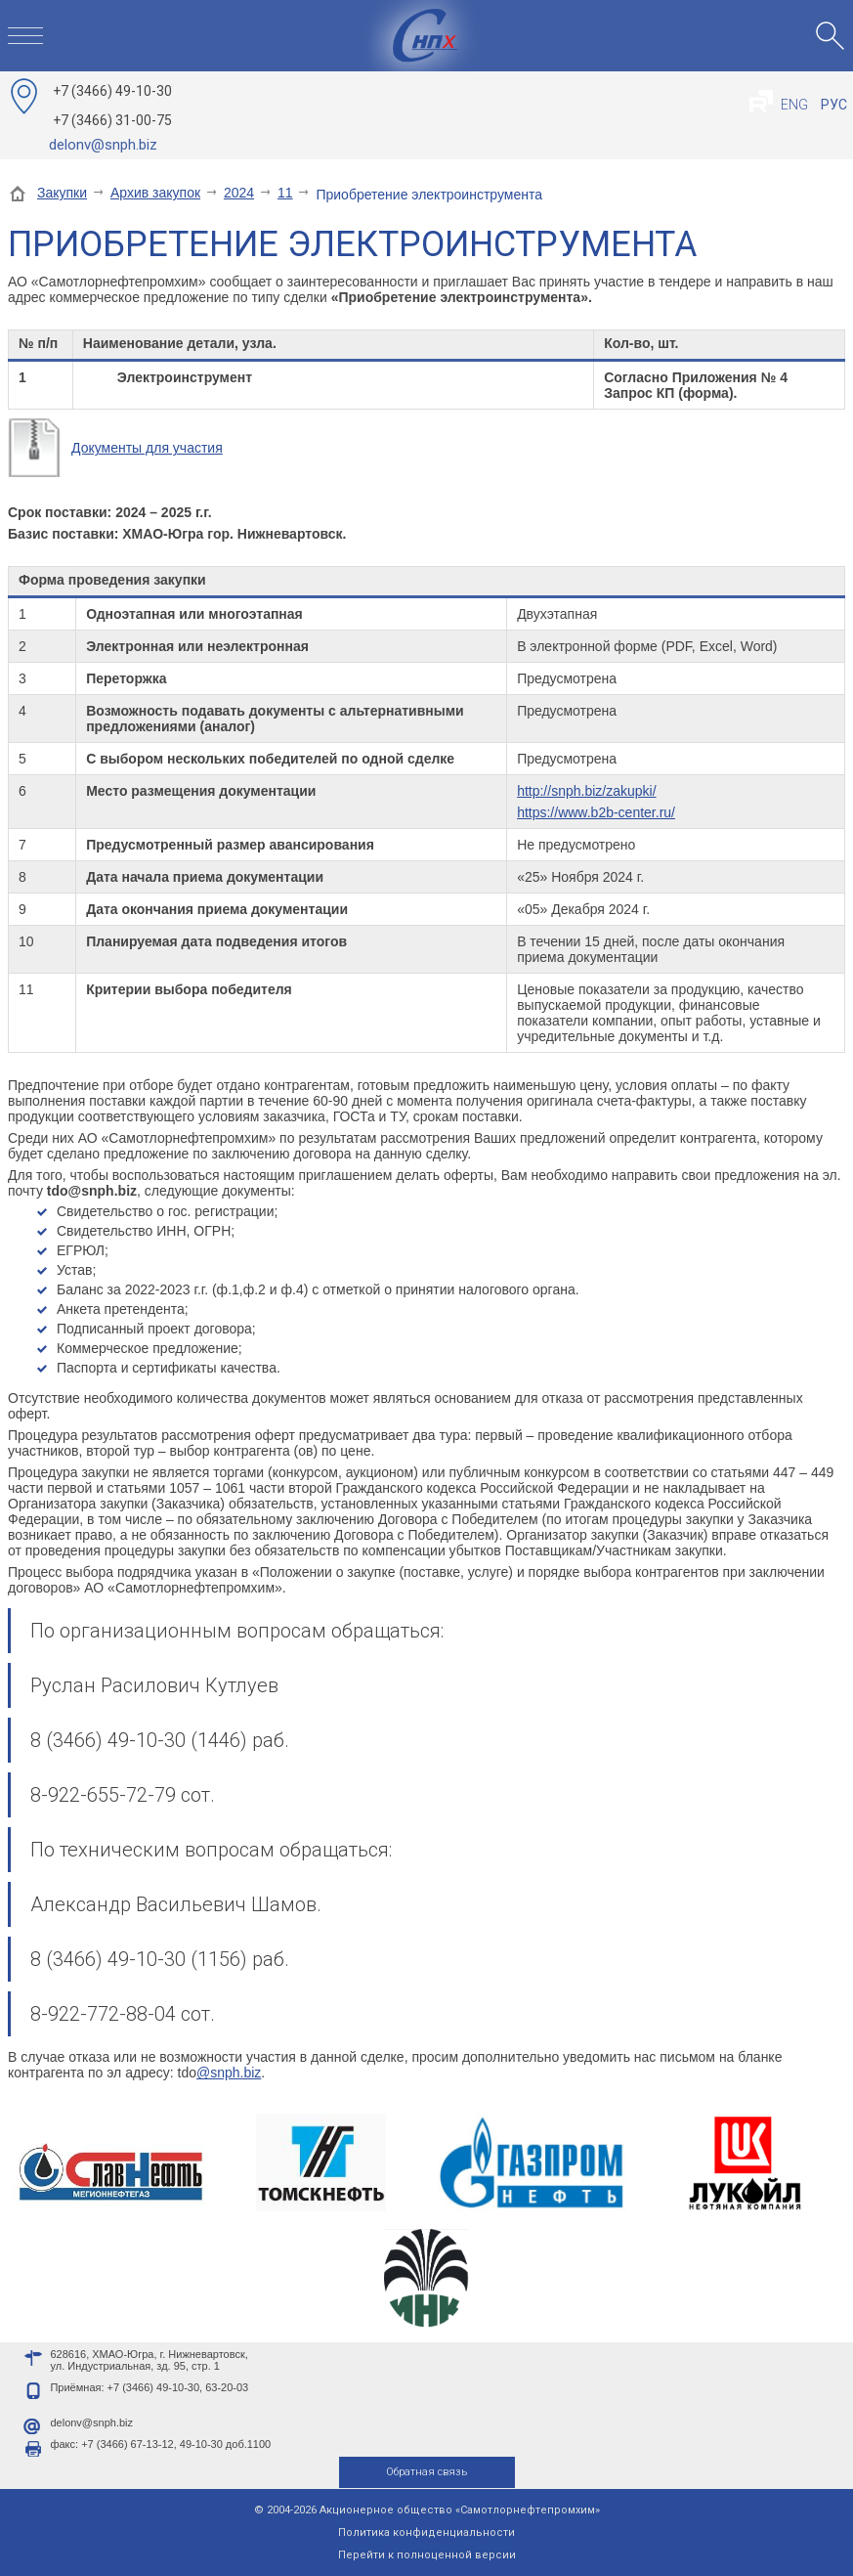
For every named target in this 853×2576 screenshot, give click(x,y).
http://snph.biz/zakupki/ (586, 791)
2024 (239, 192)
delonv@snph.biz (103, 144)
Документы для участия (147, 448)
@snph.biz (228, 2072)
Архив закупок (155, 192)
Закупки (62, 192)
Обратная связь (426, 2472)
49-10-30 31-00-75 (112, 105)
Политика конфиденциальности (426, 2532)
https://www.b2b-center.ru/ (596, 812)
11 (285, 192)
